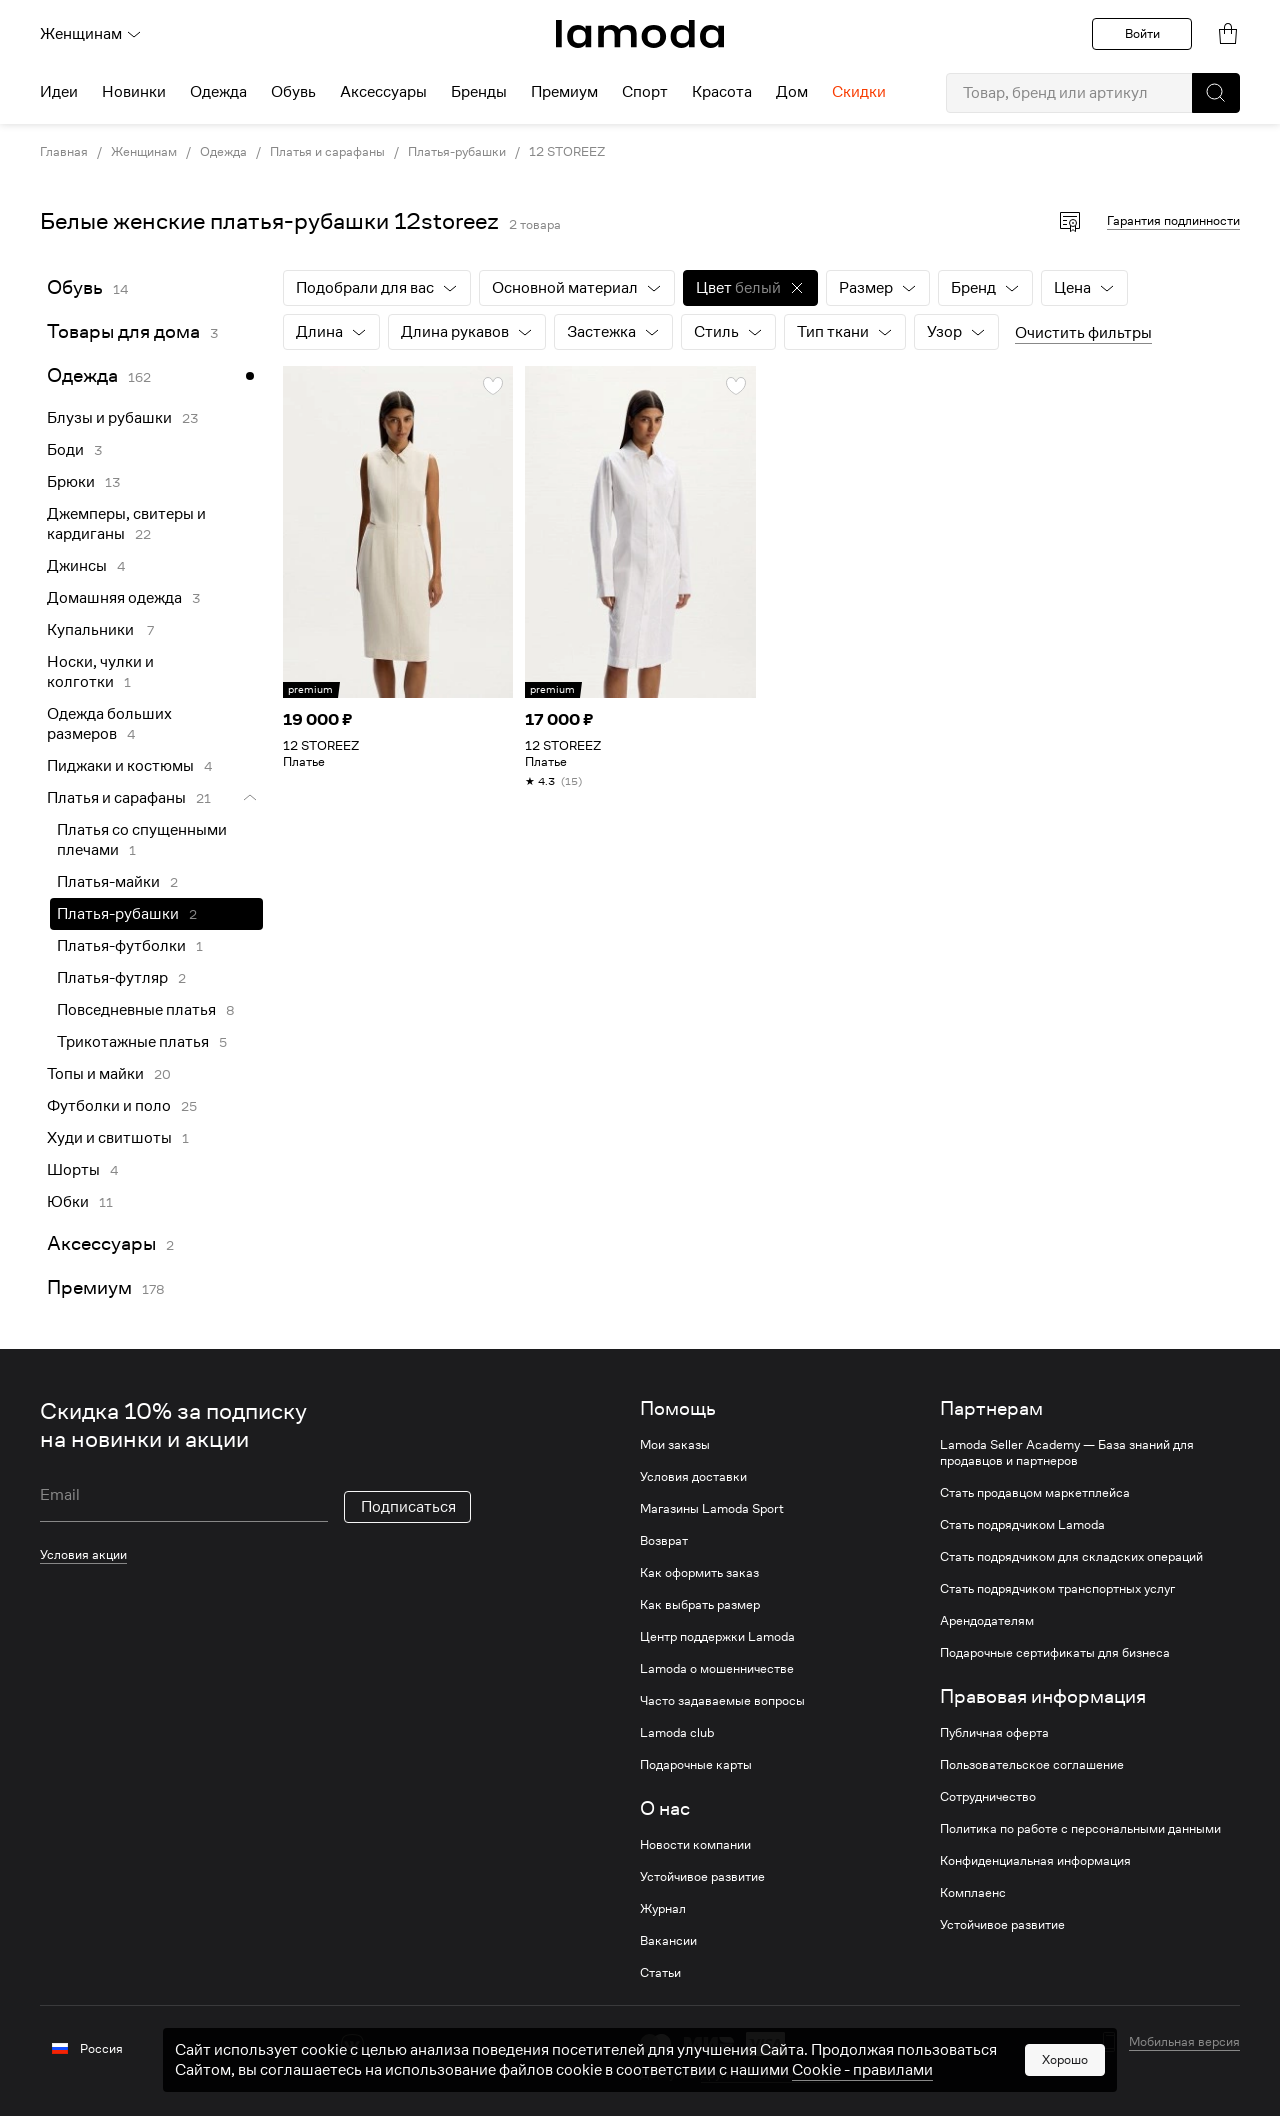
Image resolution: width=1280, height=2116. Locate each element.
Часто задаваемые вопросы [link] (722, 1701)
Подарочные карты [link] (696, 1765)
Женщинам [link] (144, 152)
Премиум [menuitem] (564, 92)
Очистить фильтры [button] (1083, 333)
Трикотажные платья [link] (133, 1042)
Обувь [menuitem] (293, 92)
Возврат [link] (664, 1541)
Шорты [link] (73, 1170)
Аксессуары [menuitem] (383, 92)
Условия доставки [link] (693, 1477)
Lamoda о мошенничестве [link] (717, 1669)
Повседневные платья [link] (136, 1010)
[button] (1216, 93)
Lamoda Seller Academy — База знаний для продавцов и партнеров (1067, 1453)
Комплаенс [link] (973, 1893)
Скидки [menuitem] (859, 92)
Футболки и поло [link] (109, 1106)
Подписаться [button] (408, 1507)
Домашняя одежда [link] (114, 598)
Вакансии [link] (668, 1941)
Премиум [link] (89, 1287)
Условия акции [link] (83, 1554)
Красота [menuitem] (722, 92)
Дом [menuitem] (792, 92)
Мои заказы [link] (675, 1445)
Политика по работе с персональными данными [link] (1080, 1829)
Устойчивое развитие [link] (702, 1877)
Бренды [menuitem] (479, 92)
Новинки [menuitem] (134, 92)
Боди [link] (65, 450)
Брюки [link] (71, 482)
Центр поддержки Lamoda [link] (717, 1637)
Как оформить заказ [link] (699, 1573)
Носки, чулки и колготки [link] (100, 672)
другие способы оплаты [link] (770, 2073)
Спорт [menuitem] (645, 92)
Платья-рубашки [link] (457, 152)
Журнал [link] (663, 1909)
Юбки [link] (68, 1202)
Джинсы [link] (77, 566)
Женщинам (91, 34)
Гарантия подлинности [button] (1173, 220)
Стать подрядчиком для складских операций (1071, 1557)
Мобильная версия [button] (1184, 2042)
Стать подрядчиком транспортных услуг (1057, 1589)
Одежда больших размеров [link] (109, 724)
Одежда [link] (223, 152)
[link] (640, 34)
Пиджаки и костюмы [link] (120, 766)
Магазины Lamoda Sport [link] (712, 1509)
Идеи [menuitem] (59, 92)
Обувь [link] (75, 287)
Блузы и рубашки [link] (109, 418)
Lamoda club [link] (677, 1733)
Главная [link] (64, 152)
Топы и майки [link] (95, 1074)
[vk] (352, 2045)
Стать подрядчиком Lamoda (1022, 1525)
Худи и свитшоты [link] (109, 1138)
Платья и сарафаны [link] (327, 152)
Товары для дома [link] (123, 331)
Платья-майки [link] (108, 882)
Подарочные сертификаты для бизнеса (1055, 1653)
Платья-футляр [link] (112, 978)
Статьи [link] (660, 1973)
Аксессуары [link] (101, 1243)
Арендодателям (987, 1621)
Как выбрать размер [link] (700, 1605)
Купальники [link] (92, 630)
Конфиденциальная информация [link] (1035, 1861)
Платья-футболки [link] (121, 946)
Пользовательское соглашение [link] (1032, 1765)
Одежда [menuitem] (218, 92)
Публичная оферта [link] (994, 1733)
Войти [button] (1142, 33)
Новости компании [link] (695, 1845)
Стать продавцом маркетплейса (1035, 1493)
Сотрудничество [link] (988, 1797)
